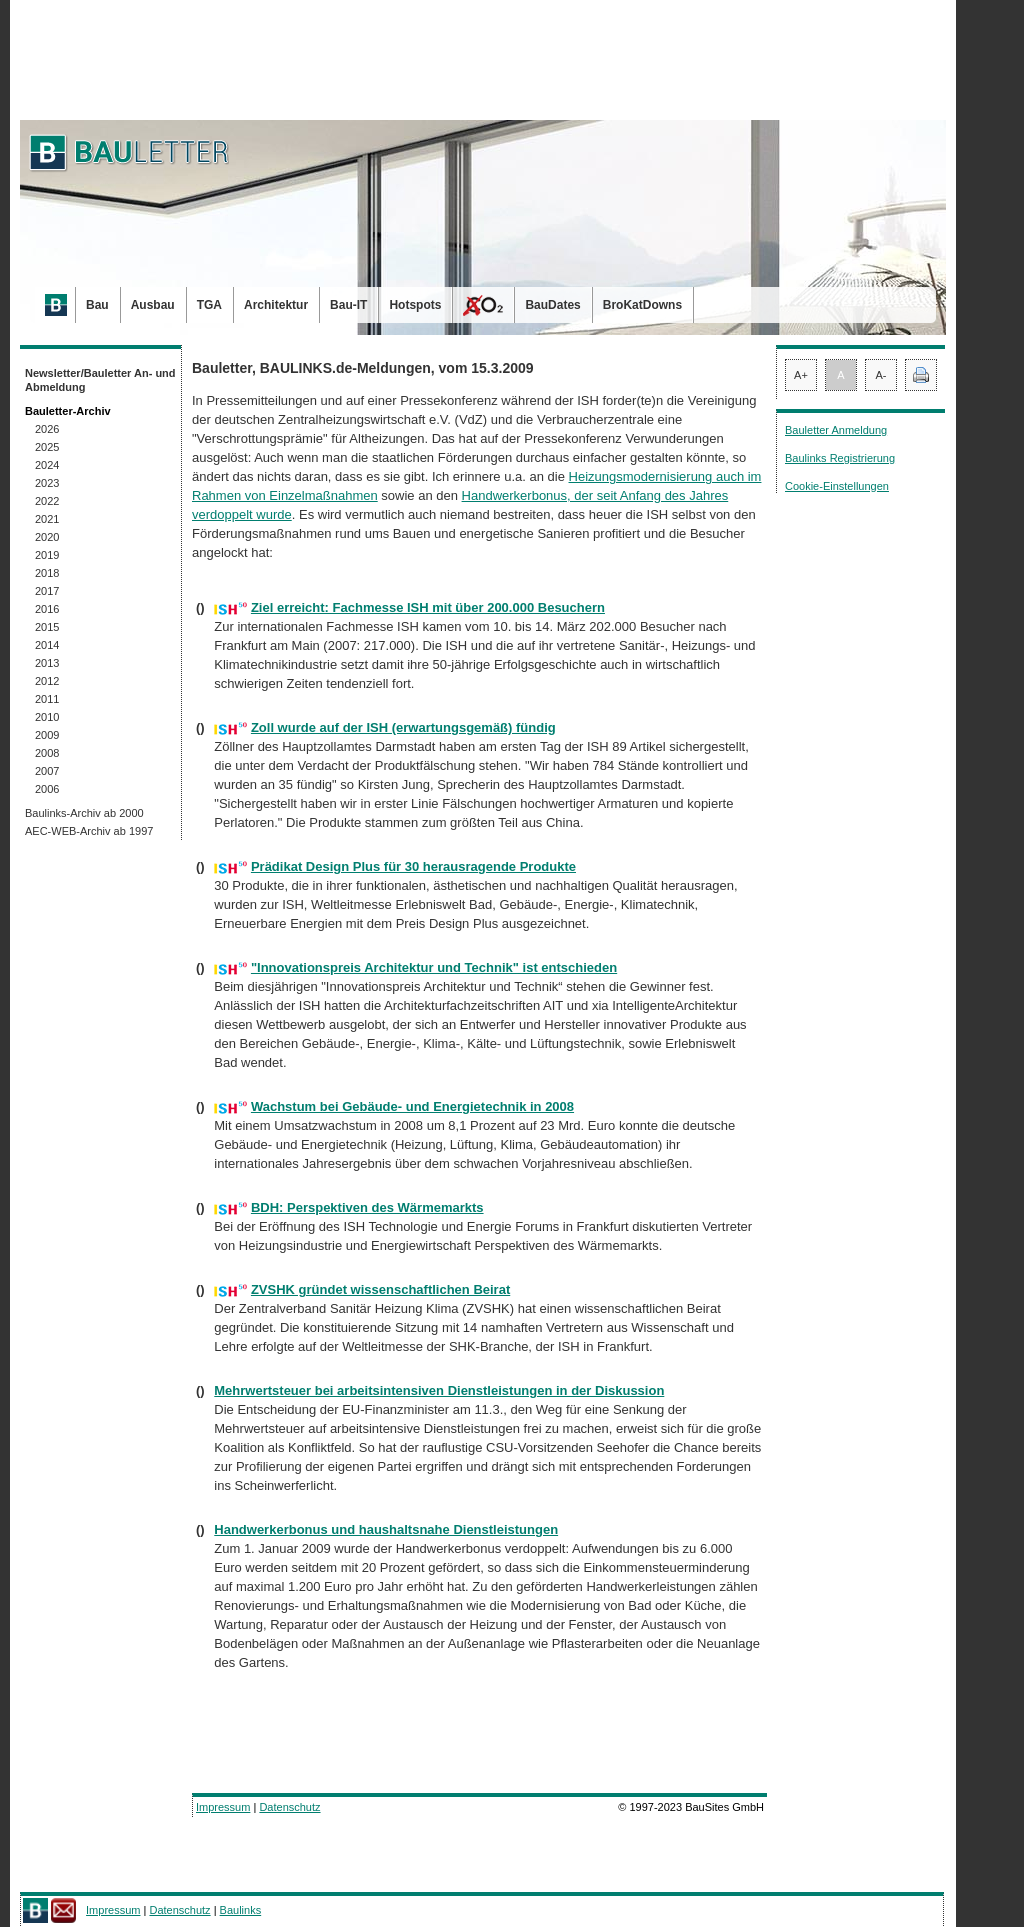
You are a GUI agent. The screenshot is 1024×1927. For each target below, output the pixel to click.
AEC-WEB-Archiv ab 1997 (89, 831)
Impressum (223, 1807)
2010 (47, 717)
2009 (47, 735)
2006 (47, 789)
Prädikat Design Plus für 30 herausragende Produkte (413, 866)
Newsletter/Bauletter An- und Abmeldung (100, 380)
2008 (47, 753)
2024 (47, 465)
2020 (47, 537)
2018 (47, 573)
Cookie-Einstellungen (837, 486)
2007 (47, 771)
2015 (47, 627)
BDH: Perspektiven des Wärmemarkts (367, 1207)
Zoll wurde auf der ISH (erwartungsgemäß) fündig (403, 727)
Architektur (276, 305)
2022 (47, 501)
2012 (47, 681)
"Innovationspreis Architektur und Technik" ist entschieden (434, 967)
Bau (97, 305)
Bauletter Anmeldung (836, 430)
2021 (47, 519)
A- (881, 375)
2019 (47, 555)
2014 (47, 645)
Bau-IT (348, 305)
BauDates (552, 305)
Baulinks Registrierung (840, 458)
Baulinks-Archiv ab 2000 (84, 813)
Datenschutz (289, 1807)
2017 (47, 591)
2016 (47, 609)
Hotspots (415, 305)
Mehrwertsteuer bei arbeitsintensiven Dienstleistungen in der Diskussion (439, 1390)
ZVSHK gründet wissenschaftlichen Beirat (380, 1289)
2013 (47, 663)
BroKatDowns (642, 305)
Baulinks (241, 1910)
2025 (47, 447)
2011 (47, 699)
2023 (47, 483)
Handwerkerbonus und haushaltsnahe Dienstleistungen (386, 1529)
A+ (801, 375)
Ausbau (153, 305)
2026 (47, 429)
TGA (209, 305)
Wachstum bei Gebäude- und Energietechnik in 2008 (412, 1106)
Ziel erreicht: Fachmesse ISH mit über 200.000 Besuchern (428, 607)
